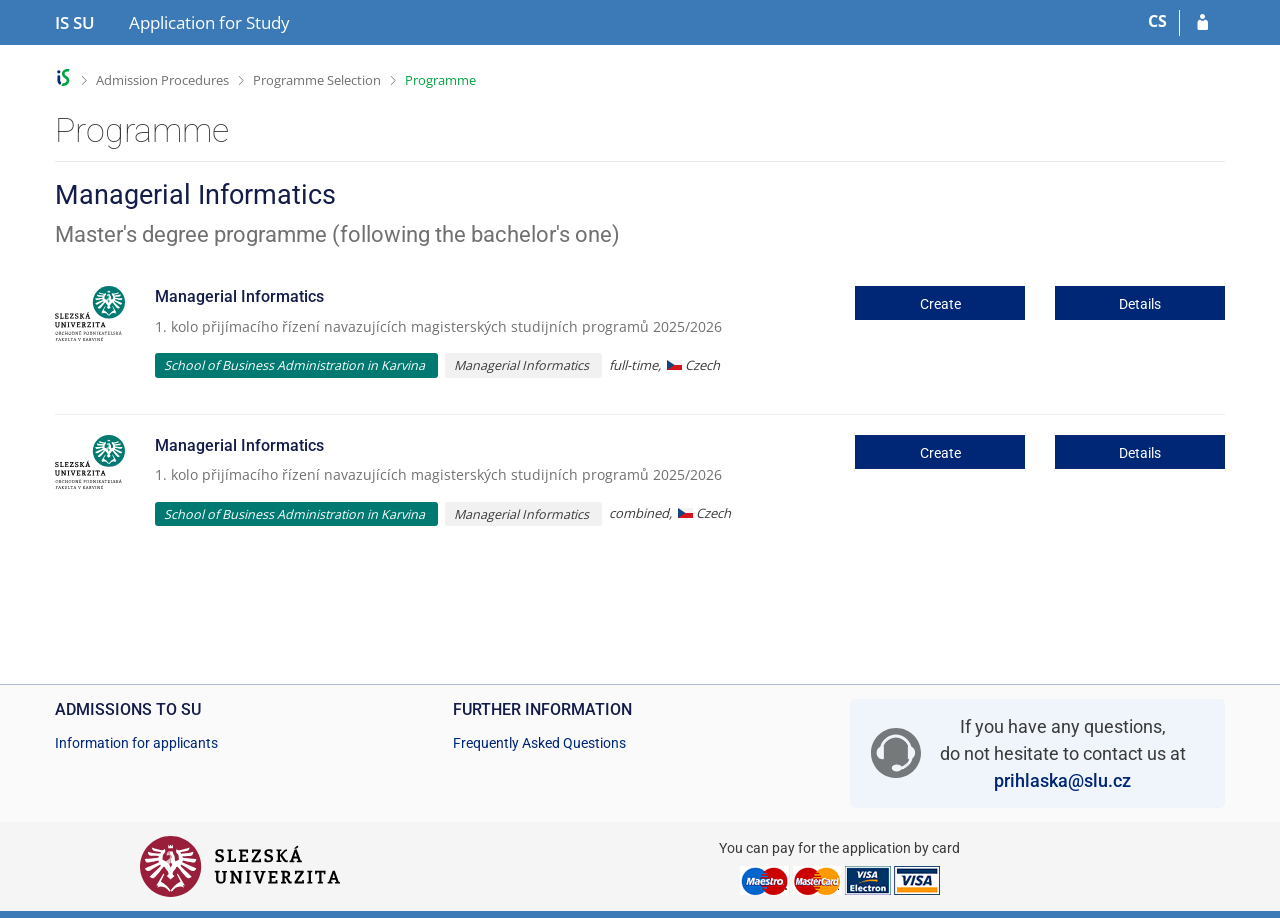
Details (1140, 304)
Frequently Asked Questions (539, 743)
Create (940, 304)
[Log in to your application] (1202, 23)
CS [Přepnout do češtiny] (1157, 21)
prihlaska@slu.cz (1062, 780)
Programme (440, 80)
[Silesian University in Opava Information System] (75, 23)
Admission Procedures (162, 80)
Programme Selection (317, 80)
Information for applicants (136, 743)
